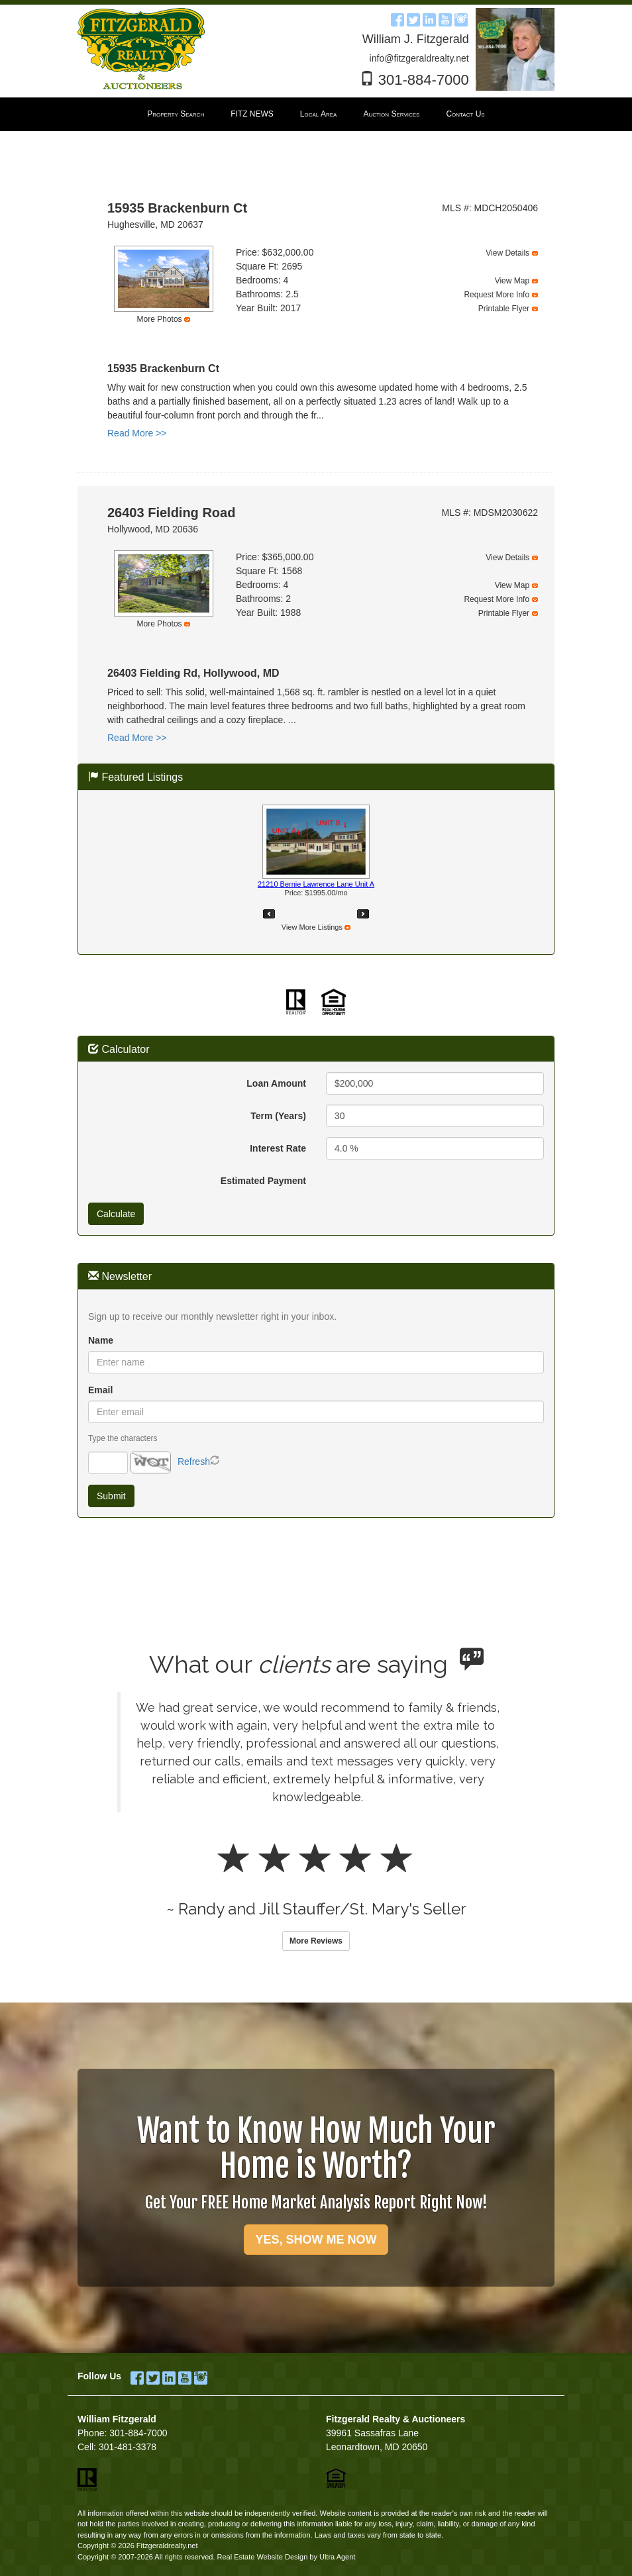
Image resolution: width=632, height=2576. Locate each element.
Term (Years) (278, 1116)
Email (100, 1390)
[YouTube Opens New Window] (445, 18)
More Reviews (316, 1941)
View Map (512, 280)
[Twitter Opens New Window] (413, 18)
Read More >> (137, 433)
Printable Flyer (503, 308)
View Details (507, 253)
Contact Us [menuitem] (465, 114)
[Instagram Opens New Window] (461, 18)
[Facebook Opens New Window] (397, 18)
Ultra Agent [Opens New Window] (337, 2557)
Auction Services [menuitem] (391, 114)
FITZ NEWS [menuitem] (252, 114)
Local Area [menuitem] (318, 114)
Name (100, 1340)
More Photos (159, 319)
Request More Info (496, 294)
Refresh (194, 1461)
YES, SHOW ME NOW (315, 2239)
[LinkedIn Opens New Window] (429, 18)
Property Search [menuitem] (175, 114)
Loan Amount (276, 1083)
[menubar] (315, 114)
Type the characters (122, 1438)
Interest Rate (278, 1148)
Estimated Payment (263, 1180)
